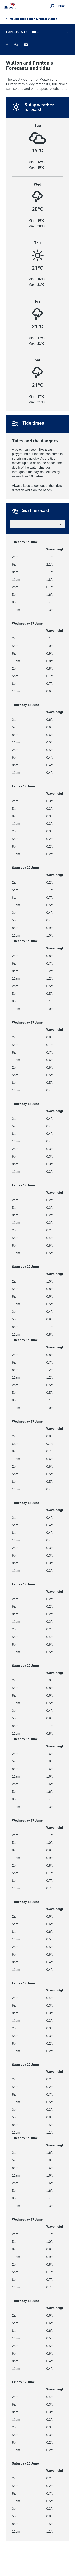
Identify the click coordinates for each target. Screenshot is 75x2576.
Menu (62, 6)
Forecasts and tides (22, 32)
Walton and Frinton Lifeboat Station (33, 18)
